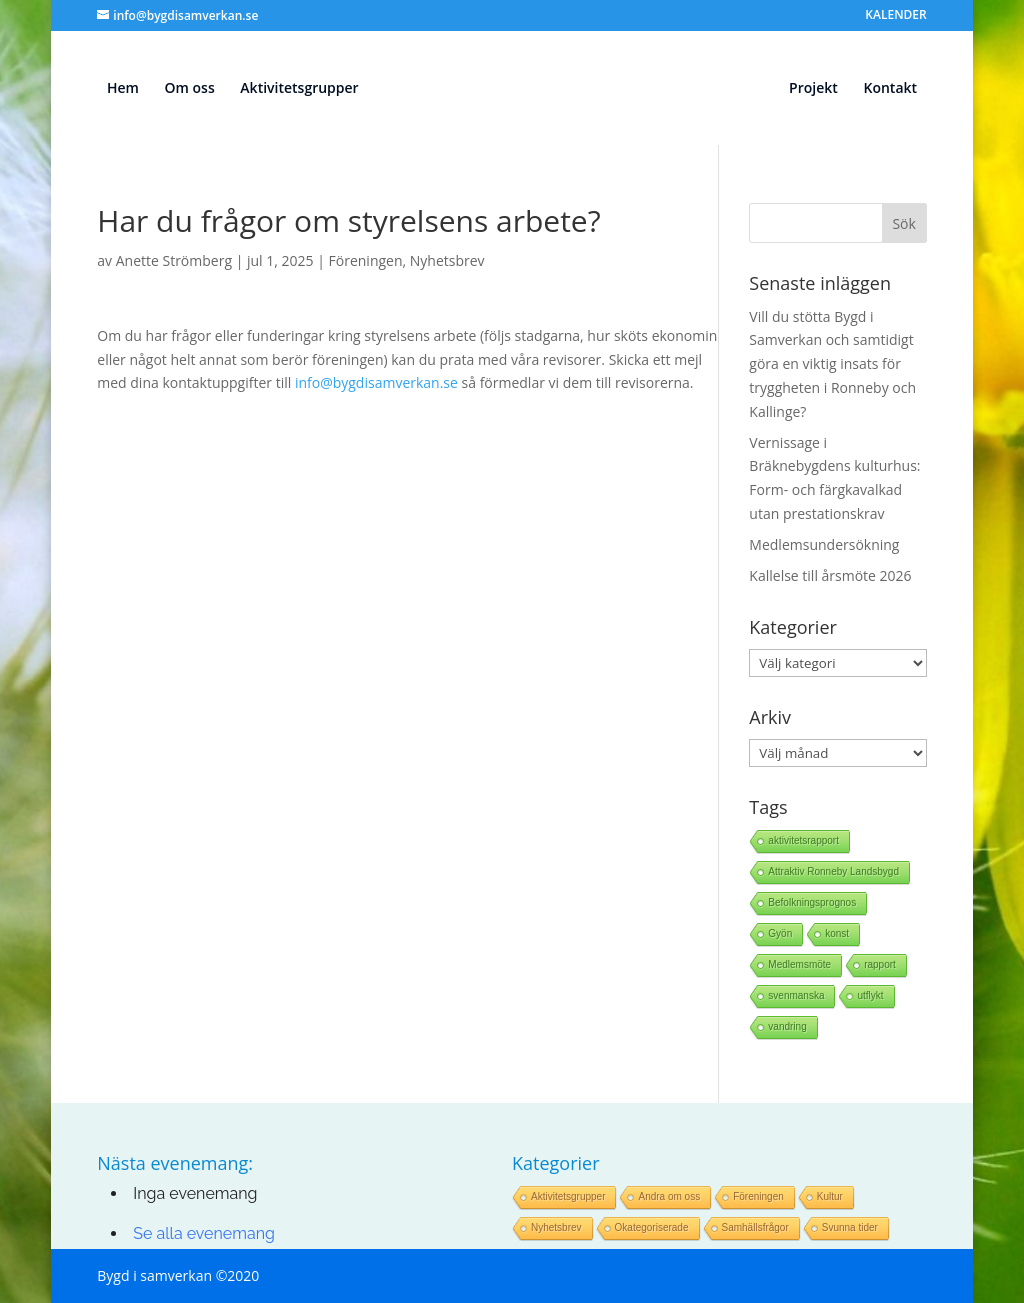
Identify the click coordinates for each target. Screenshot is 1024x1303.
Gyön (780, 933)
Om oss (190, 89)
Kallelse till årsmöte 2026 (830, 575)
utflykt (870, 995)
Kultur (830, 1196)
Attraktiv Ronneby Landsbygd (833, 871)
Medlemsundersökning (824, 544)
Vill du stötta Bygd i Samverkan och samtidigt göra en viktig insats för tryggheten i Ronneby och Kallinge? (832, 364)
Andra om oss (669, 1196)
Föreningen (366, 260)
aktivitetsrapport (803, 840)
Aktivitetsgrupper (299, 89)
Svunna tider (850, 1227)
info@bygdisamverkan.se (376, 382)
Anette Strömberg (174, 260)
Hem (123, 89)
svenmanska (796, 995)
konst (837, 933)
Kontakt (890, 89)
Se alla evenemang (204, 1233)
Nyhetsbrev (447, 260)
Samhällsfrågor (755, 1227)
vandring (787, 1026)
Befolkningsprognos (812, 902)
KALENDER (895, 16)
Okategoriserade (652, 1227)
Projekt (813, 89)
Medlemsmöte (799, 964)
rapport (880, 964)
